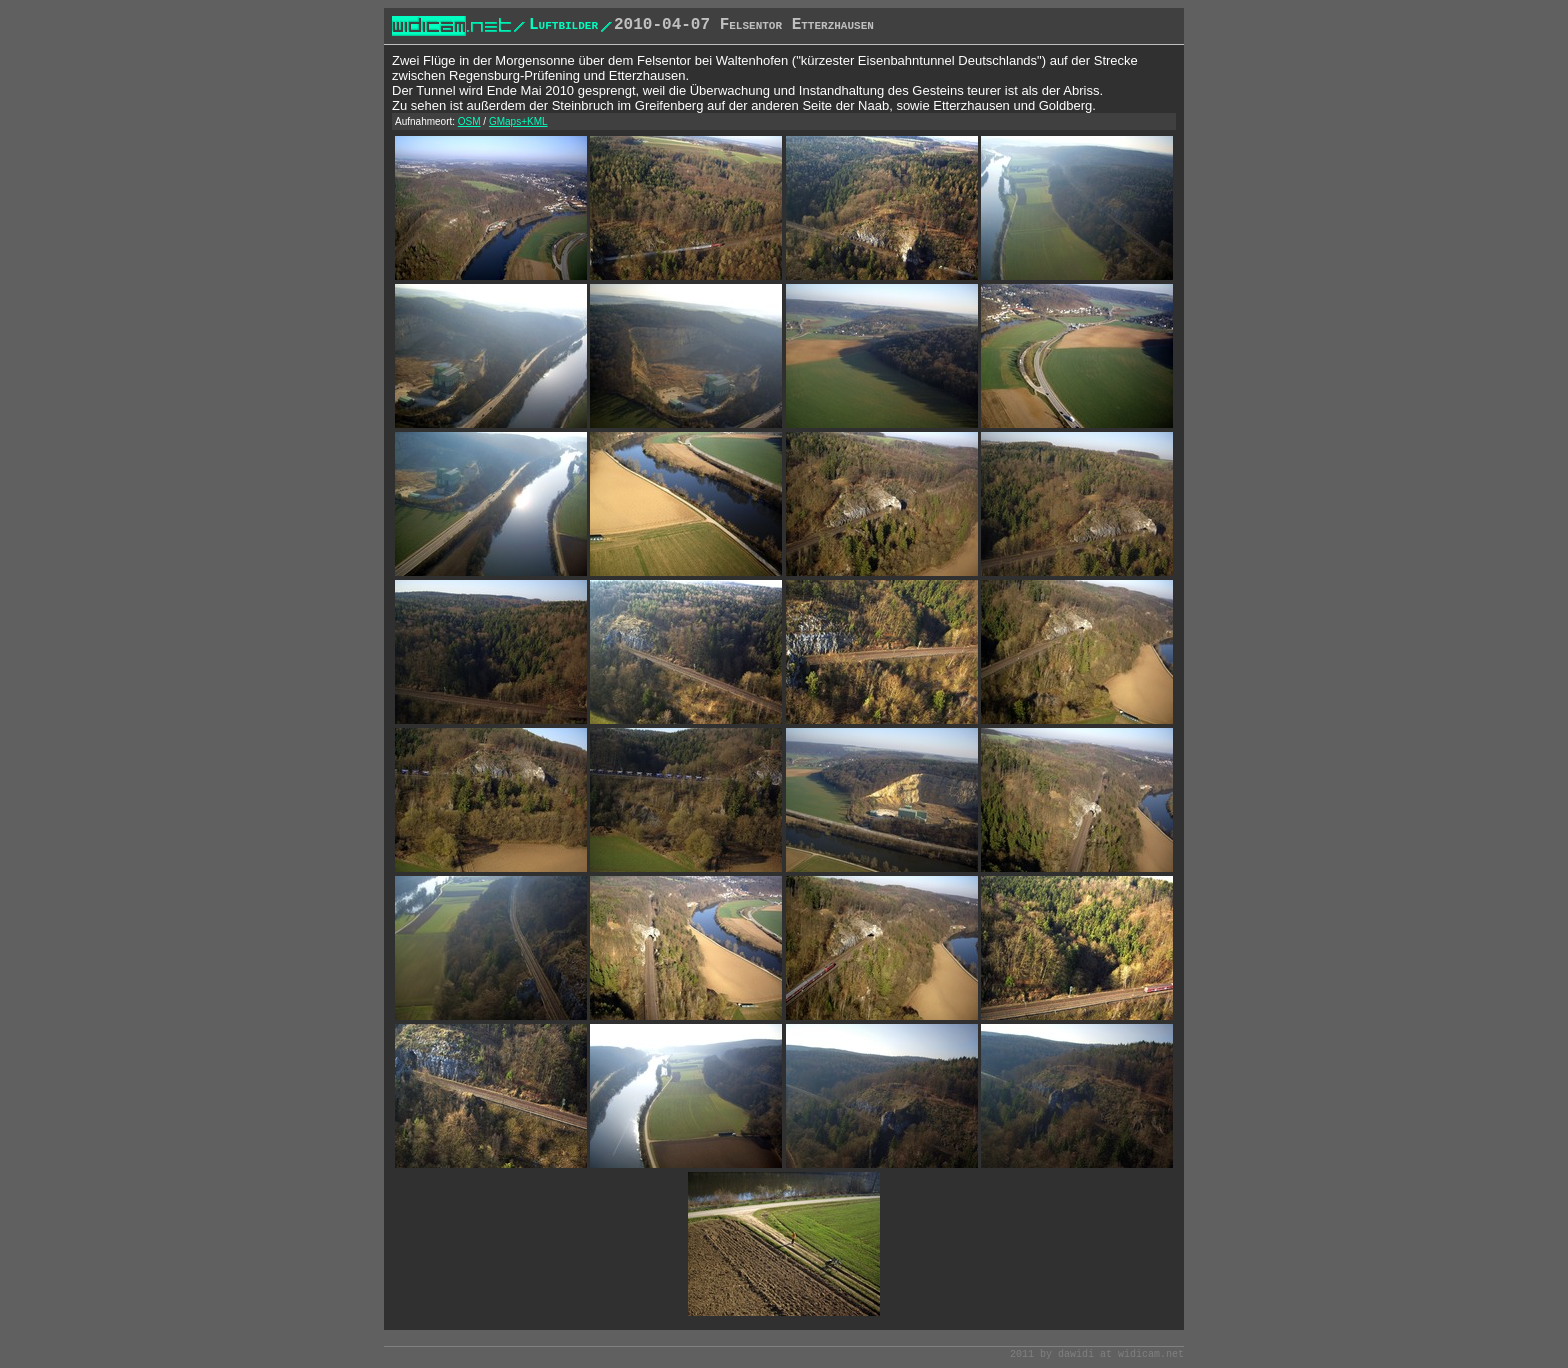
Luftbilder (563, 25)
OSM (469, 121)
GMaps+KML (518, 121)
